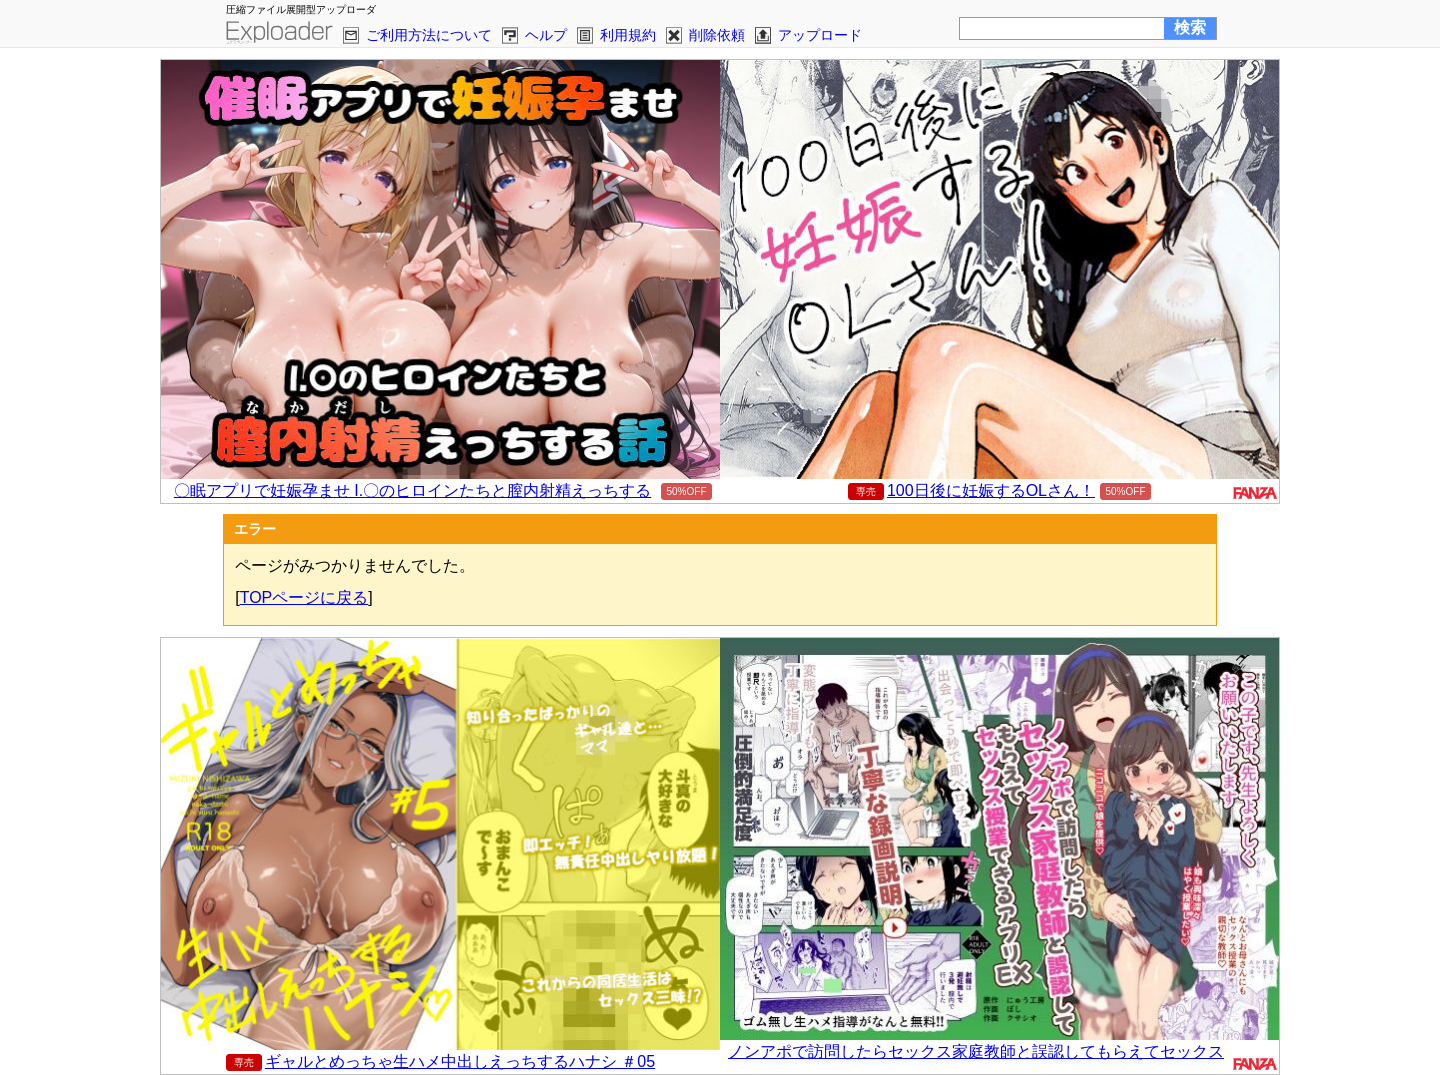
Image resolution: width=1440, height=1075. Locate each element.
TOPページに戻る (304, 597)
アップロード (820, 35)
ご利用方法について (429, 35)
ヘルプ (546, 35)
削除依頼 (717, 35)
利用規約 (628, 35)
